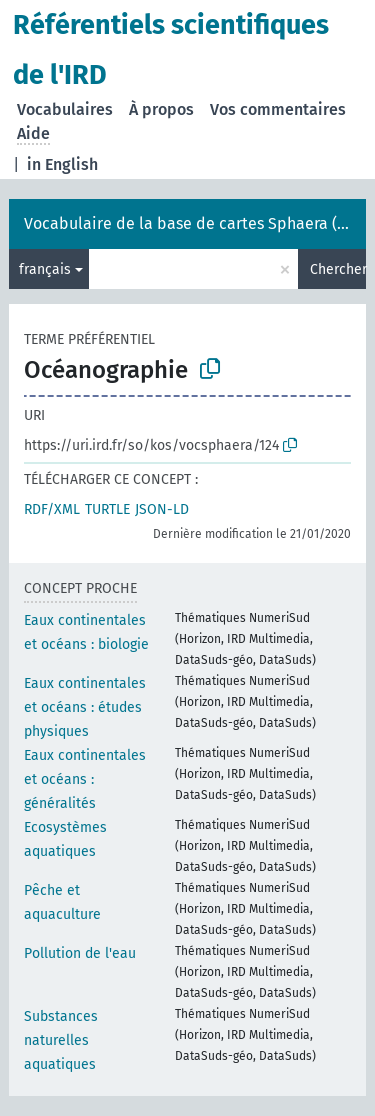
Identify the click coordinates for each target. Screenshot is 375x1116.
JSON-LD (162, 509)
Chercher (338, 269)
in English (62, 164)
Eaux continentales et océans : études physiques (85, 707)
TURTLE (107, 509)
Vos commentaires (278, 109)
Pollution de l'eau (80, 953)
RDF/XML (52, 509)
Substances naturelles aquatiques (61, 1040)
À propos (161, 109)
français (45, 269)
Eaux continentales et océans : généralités (85, 779)
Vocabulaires (65, 109)
